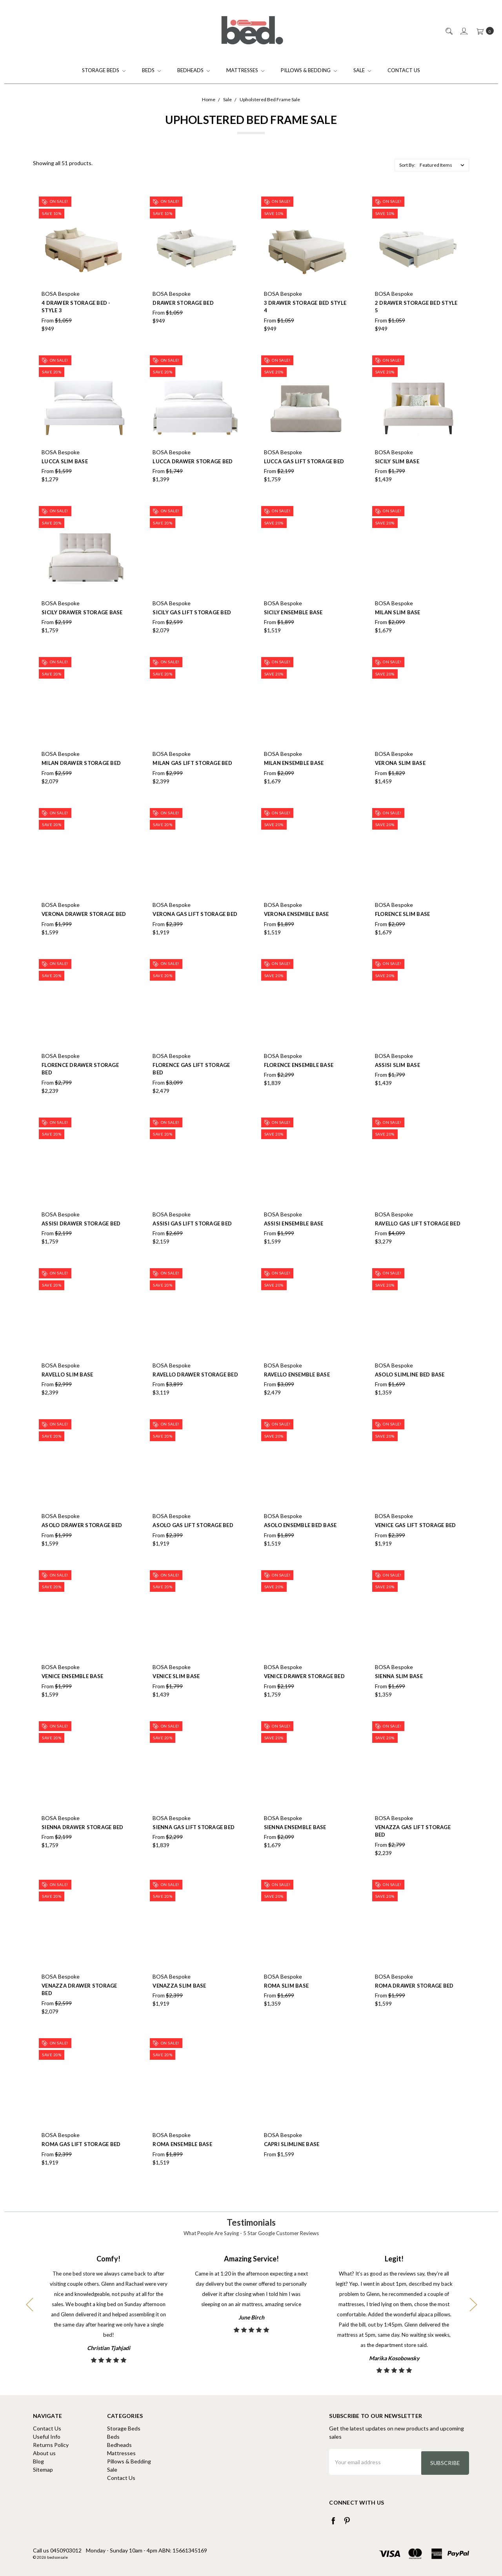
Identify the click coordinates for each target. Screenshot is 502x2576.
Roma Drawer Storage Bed (414, 2002)
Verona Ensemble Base (296, 930)
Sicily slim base (397, 478)
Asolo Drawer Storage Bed (82, 1542)
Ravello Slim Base (67, 1391)
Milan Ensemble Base (294, 780)
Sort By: (407, 165)
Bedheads (193, 70)
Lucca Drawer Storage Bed (193, 478)
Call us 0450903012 (57, 2548)
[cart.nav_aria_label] (483, 30)
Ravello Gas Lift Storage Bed (417, 1240)
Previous (29, 2304)
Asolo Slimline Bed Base (410, 1391)
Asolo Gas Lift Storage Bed (193, 1542)
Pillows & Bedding (309, 70)
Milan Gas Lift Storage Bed (192, 780)
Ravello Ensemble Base (297, 1391)
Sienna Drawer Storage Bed (82, 1844)
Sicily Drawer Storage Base (82, 629)
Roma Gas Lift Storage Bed (81, 2161)
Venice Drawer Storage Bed (304, 1692)
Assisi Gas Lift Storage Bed (192, 1240)
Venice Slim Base (176, 1692)
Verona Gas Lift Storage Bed (195, 930)
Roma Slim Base (286, 2002)
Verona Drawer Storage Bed (84, 930)
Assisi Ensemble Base (294, 1240)
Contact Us (403, 70)
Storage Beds (104, 70)
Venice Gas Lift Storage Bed (415, 1542)
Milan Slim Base (397, 629)
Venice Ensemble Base (72, 1692)
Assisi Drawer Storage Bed (81, 1240)
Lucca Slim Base (65, 478)
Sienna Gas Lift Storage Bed (194, 1844)
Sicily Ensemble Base (293, 629)
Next (473, 2304)
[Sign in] (463, 30)
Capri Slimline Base (292, 2161)
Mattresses (245, 70)
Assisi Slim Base (397, 1081)
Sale (362, 70)
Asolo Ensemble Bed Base (300, 1542)
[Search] (448, 30)
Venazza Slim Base (179, 2002)
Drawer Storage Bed (183, 303)
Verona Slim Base (400, 780)
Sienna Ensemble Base (295, 1844)
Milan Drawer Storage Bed (81, 780)
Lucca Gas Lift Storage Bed (304, 478)
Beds (151, 70)
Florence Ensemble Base (299, 1081)
